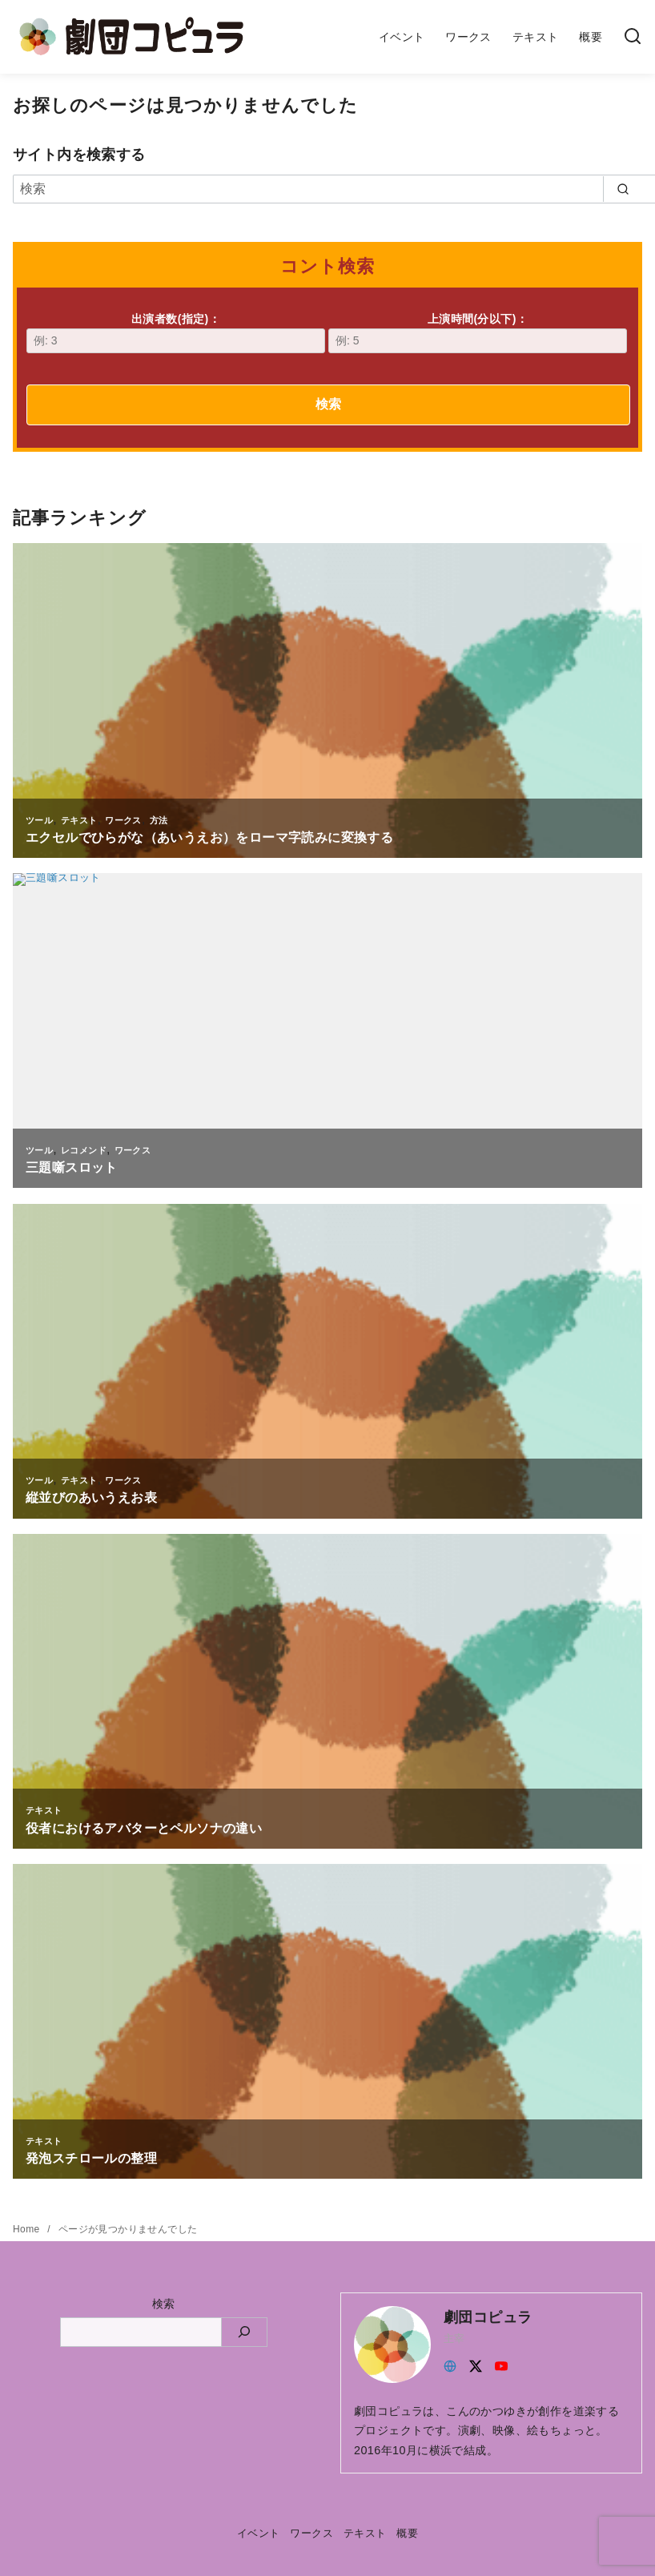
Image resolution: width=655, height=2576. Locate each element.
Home (27, 2229)
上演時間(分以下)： (477, 332)
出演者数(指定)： (175, 332)
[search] (622, 189)
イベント (402, 36)
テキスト (535, 36)
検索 (328, 404)
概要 (590, 36)
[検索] (632, 37)
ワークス (468, 36)
